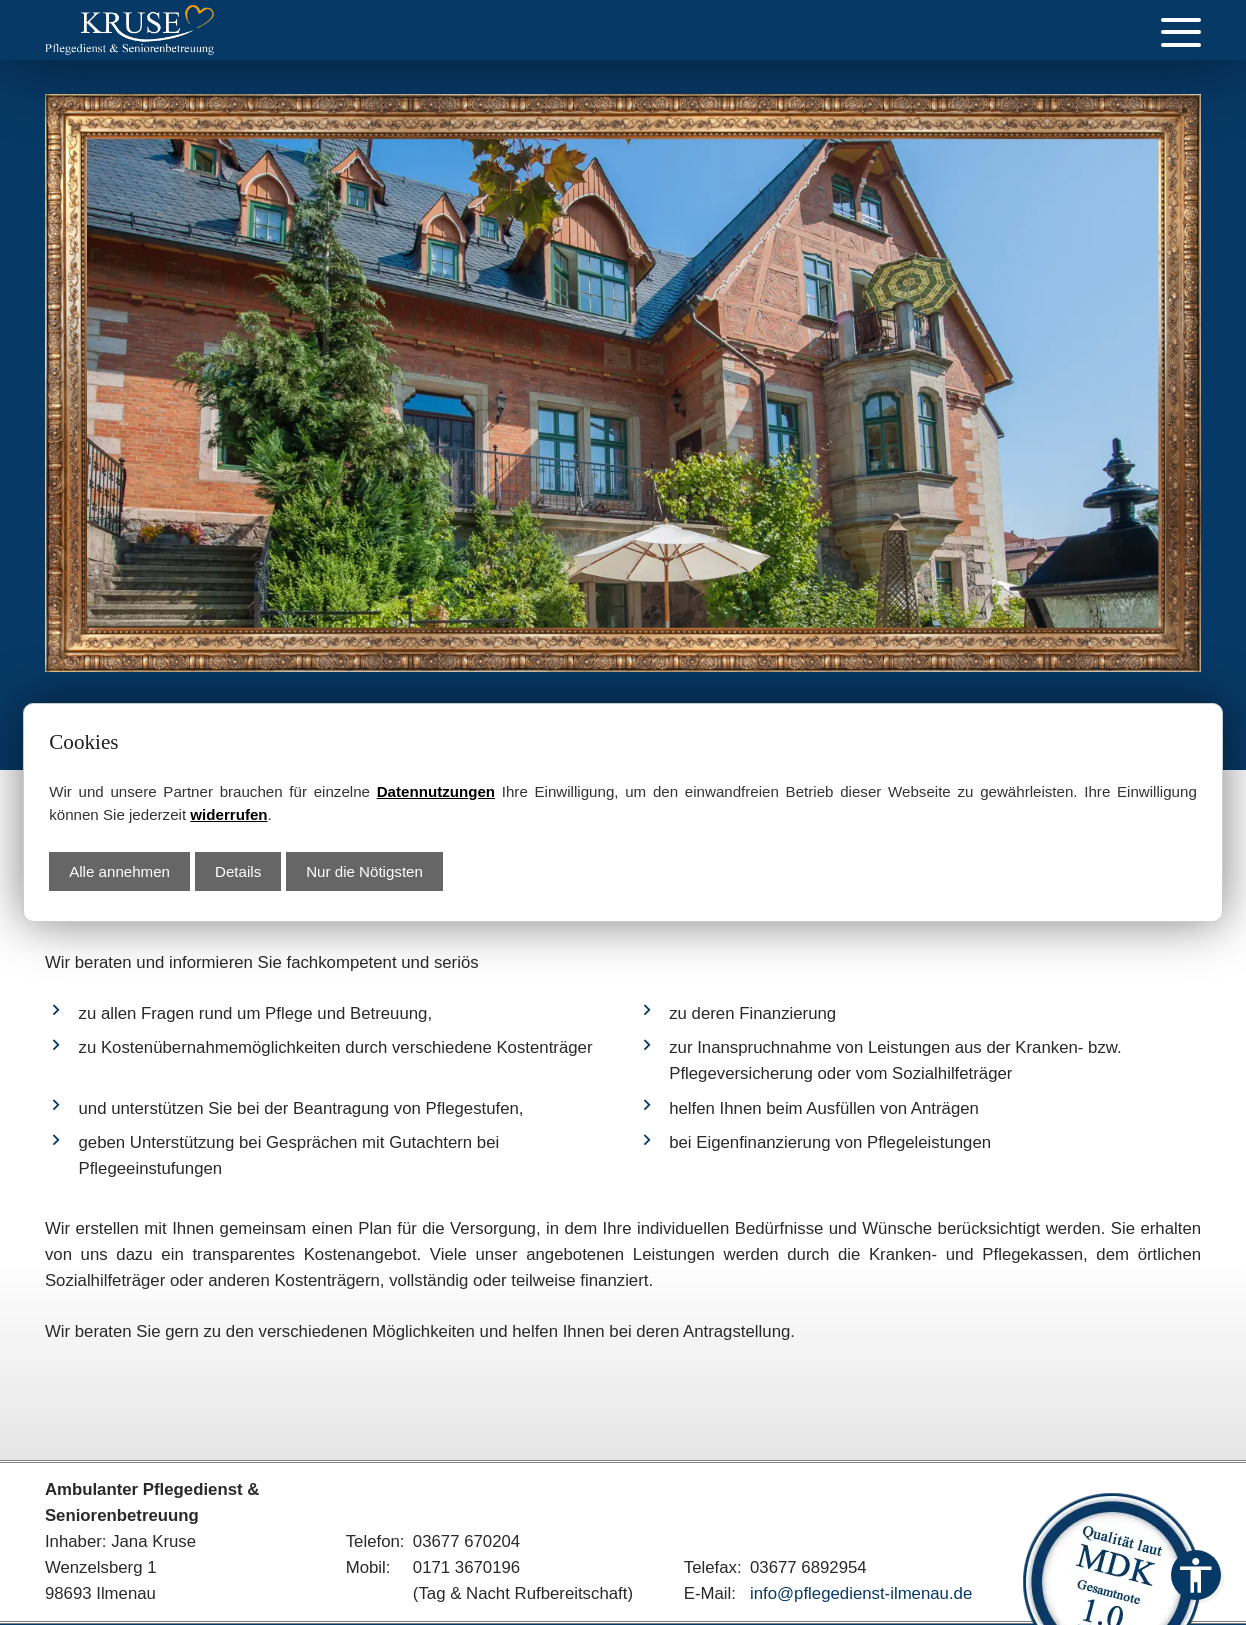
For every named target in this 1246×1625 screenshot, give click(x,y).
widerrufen (228, 814)
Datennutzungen (436, 791)
